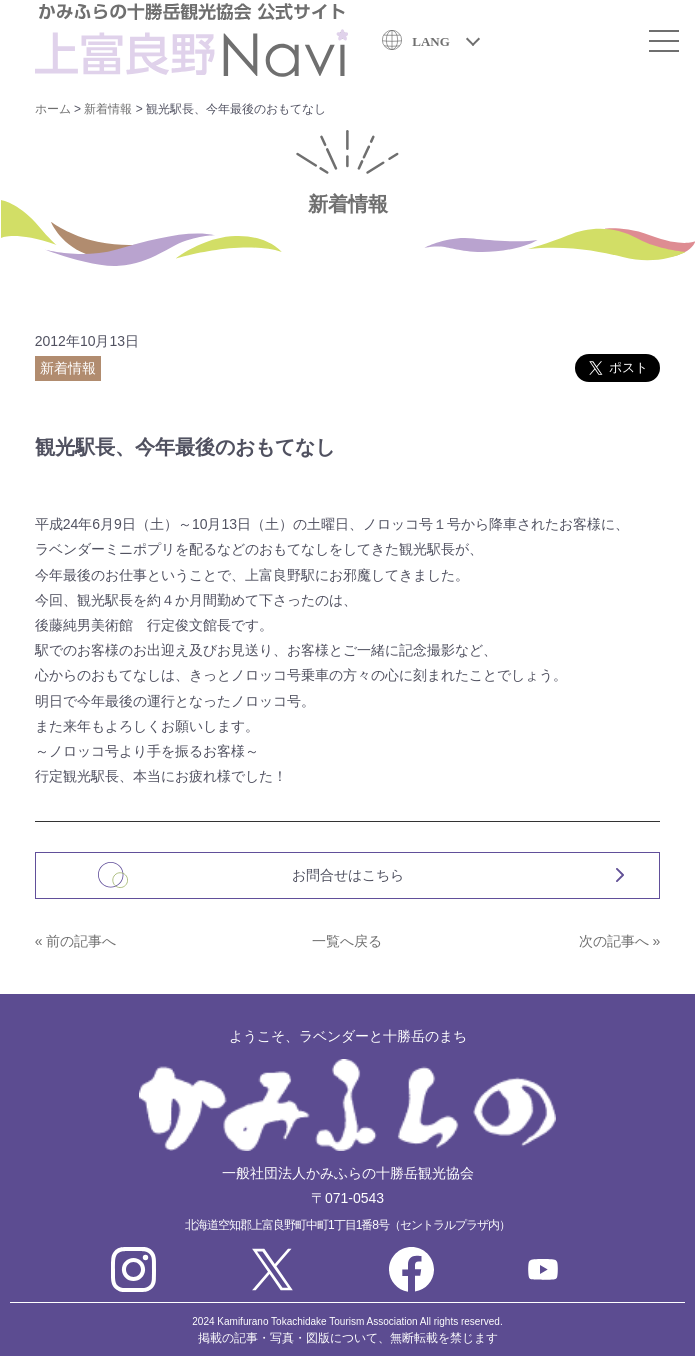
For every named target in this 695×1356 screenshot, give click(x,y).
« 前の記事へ (76, 941)
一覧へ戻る (347, 941)
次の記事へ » (620, 941)
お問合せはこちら (348, 875)
